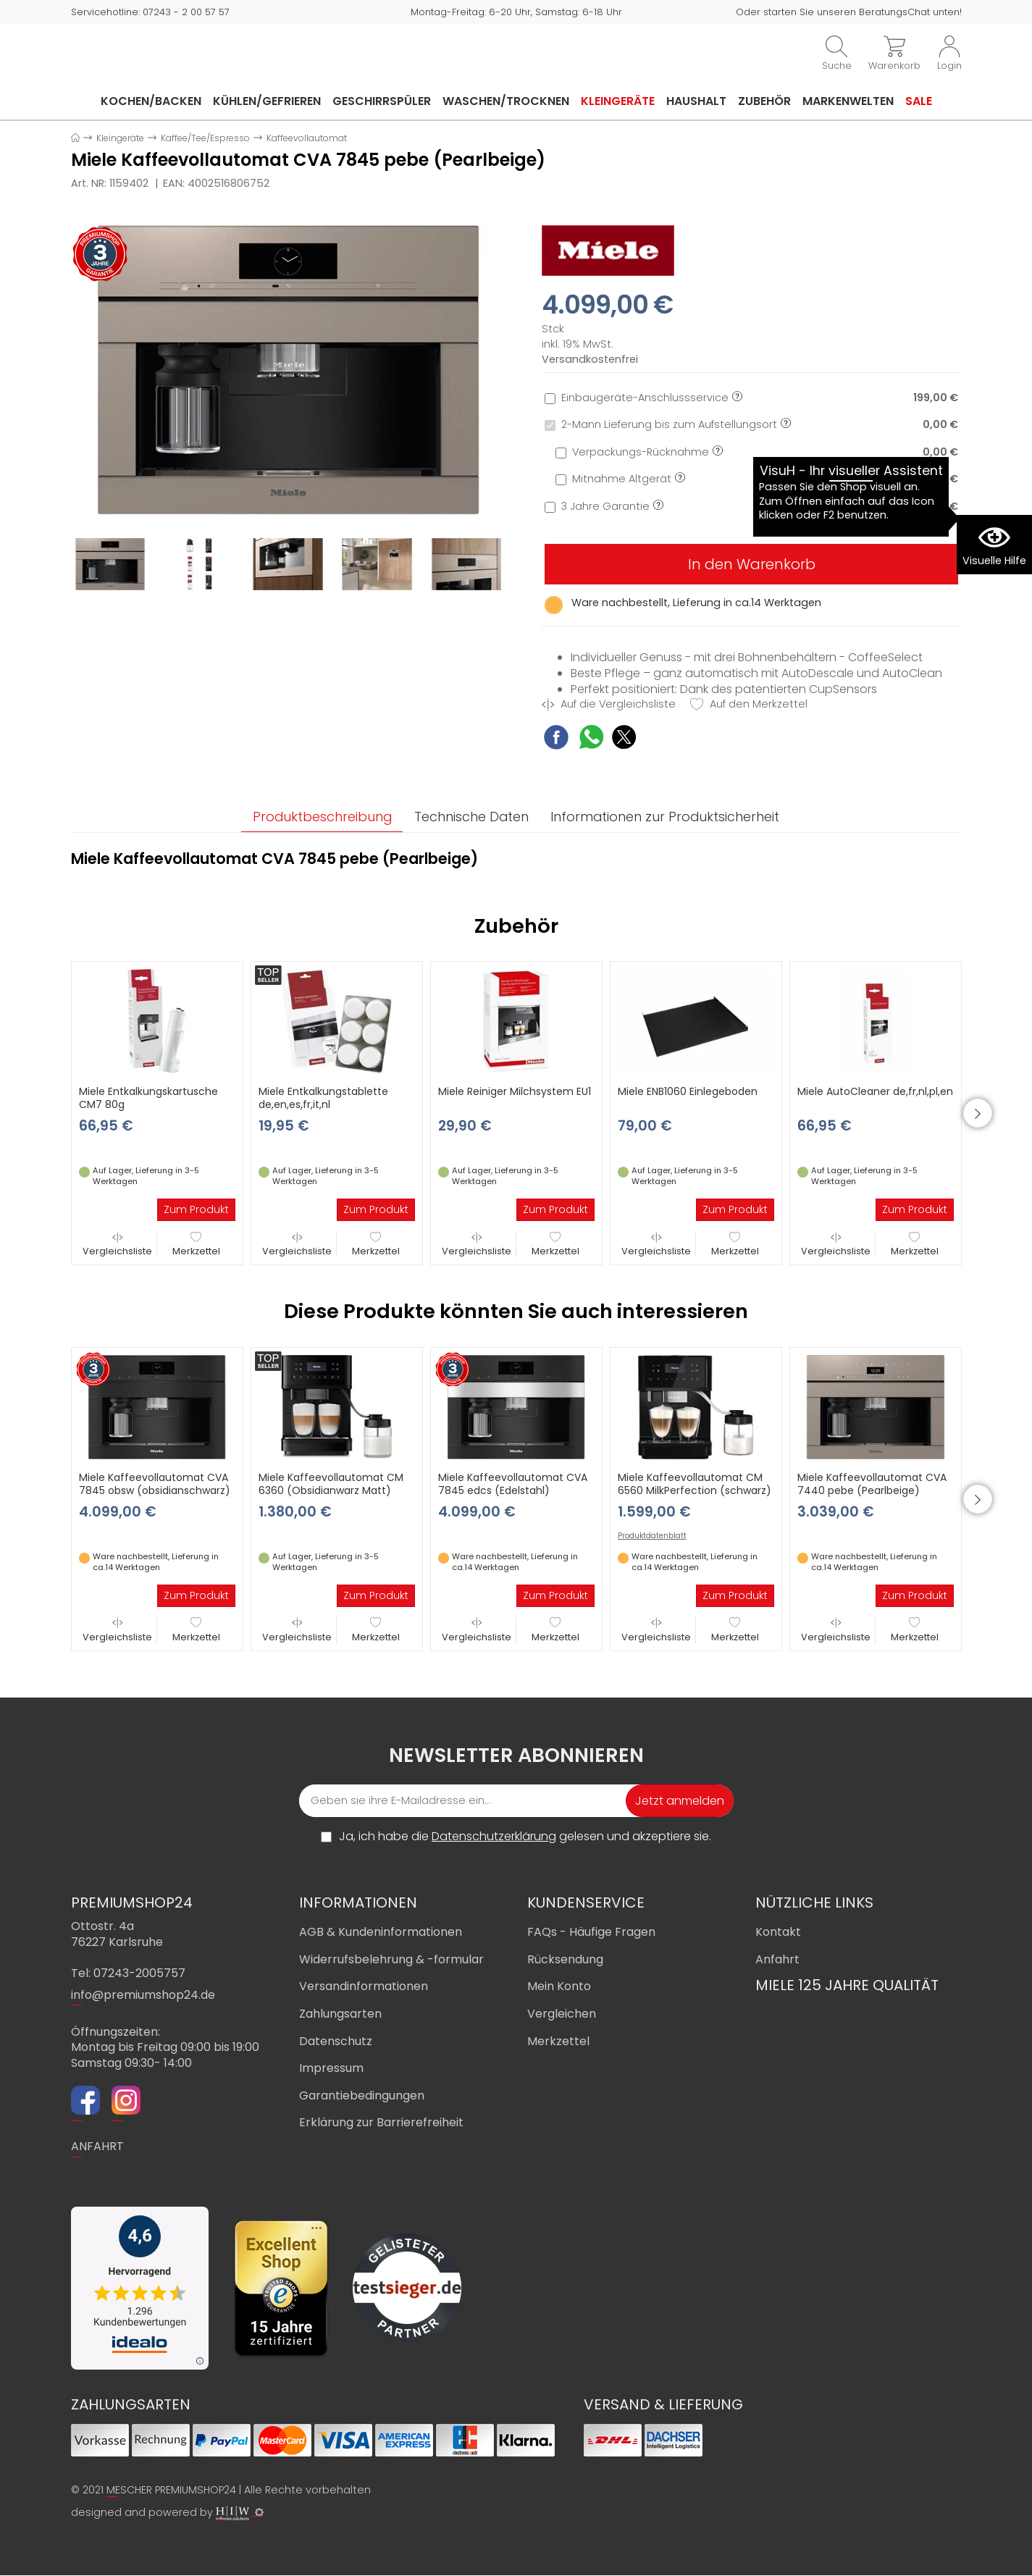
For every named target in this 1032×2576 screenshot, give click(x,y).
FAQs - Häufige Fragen (591, 1932)
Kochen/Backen (151, 101)
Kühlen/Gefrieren (267, 101)
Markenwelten (848, 101)
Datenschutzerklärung (494, 1837)
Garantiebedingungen (361, 2095)
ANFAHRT (97, 2147)
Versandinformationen (363, 1987)
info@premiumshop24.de (143, 1994)
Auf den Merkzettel (748, 704)
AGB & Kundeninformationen (380, 1932)
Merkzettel (196, 1244)
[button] (983, 1113)
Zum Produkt (196, 1210)
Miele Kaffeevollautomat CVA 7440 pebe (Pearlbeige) (872, 1484)
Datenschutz (335, 2041)
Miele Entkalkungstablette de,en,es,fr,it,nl (323, 1098)
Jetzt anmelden (679, 1801)
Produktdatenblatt (652, 1537)
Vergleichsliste (117, 1244)
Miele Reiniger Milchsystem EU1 (514, 1092)
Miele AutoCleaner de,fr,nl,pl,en (875, 1092)
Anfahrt (777, 1959)
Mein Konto (559, 1987)
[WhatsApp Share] (591, 739)
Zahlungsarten (340, 2014)
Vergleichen (561, 2014)
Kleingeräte (618, 101)
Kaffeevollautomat (307, 138)
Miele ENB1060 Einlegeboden (688, 1092)
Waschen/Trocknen (505, 101)
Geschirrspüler (381, 101)
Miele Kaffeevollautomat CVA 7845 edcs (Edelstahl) (512, 1484)
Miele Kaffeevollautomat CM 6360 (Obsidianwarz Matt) (331, 1484)
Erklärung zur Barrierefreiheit (381, 2123)
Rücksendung (565, 1959)
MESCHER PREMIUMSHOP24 (171, 2490)
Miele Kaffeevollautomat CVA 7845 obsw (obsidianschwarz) (154, 1484)
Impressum (331, 2068)
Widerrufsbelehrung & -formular (391, 1959)
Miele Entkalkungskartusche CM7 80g (148, 1098)
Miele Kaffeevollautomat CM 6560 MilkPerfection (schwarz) (694, 1484)
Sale (918, 101)
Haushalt (696, 101)
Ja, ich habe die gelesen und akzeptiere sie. (525, 1837)
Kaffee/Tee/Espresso (205, 138)
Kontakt (778, 1932)
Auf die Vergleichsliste (609, 704)
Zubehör (764, 101)
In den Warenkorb (751, 564)
